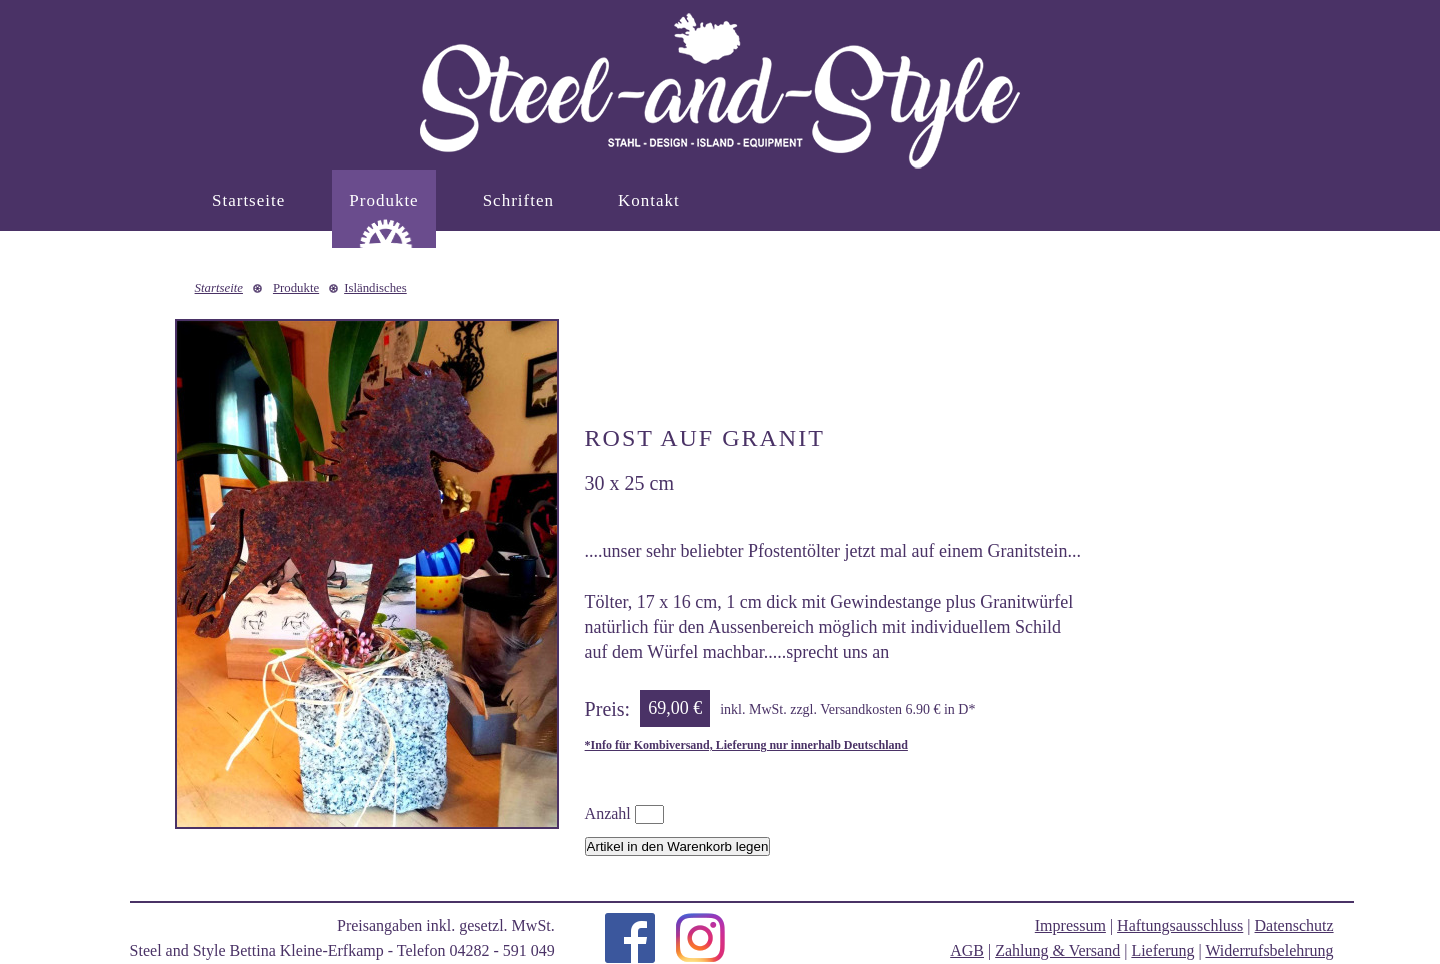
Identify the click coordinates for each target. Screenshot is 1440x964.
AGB (967, 950)
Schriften (518, 200)
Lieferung (1162, 950)
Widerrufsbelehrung (1269, 950)
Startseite (248, 200)
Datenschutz (1294, 925)
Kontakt (649, 200)
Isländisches (375, 288)
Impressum (1070, 925)
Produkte (383, 200)
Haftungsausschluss (1180, 925)
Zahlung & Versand (1057, 950)
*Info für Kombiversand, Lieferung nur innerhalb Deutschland (746, 745)
